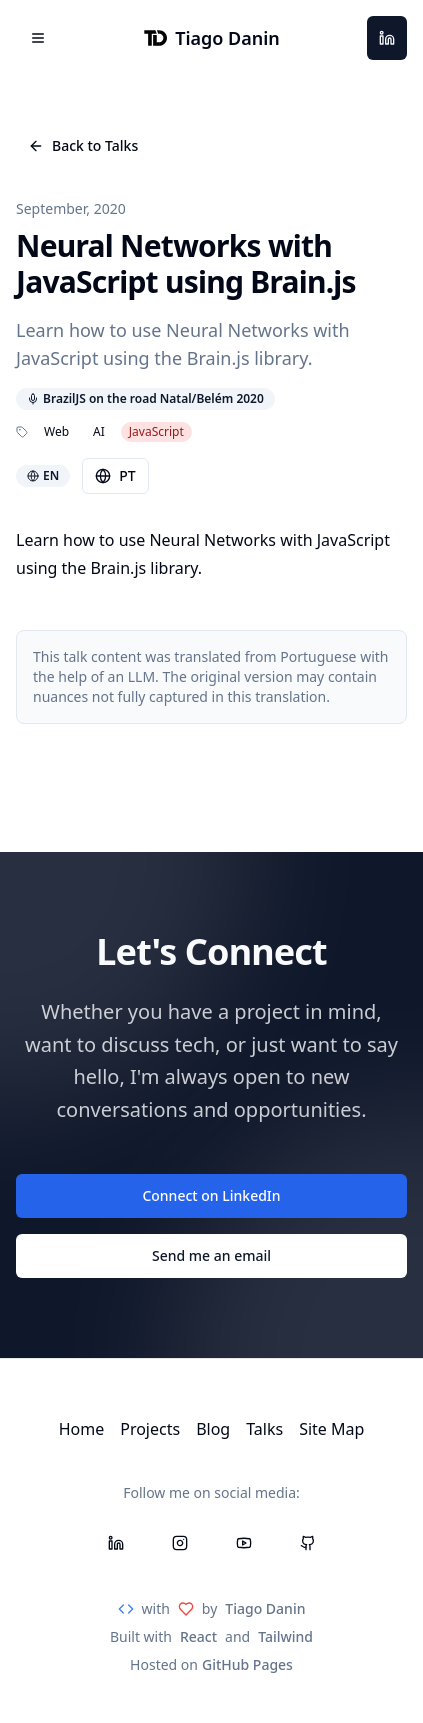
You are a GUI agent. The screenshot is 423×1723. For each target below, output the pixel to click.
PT (115, 475)
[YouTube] (244, 1543)
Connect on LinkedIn (211, 1195)
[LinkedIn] (387, 38)
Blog (213, 1429)
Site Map (331, 1429)
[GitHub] (308, 1543)
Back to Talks (83, 145)
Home (82, 1429)
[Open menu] (38, 38)
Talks (264, 1429)
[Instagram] (180, 1543)
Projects (150, 1429)
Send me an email (211, 1255)
